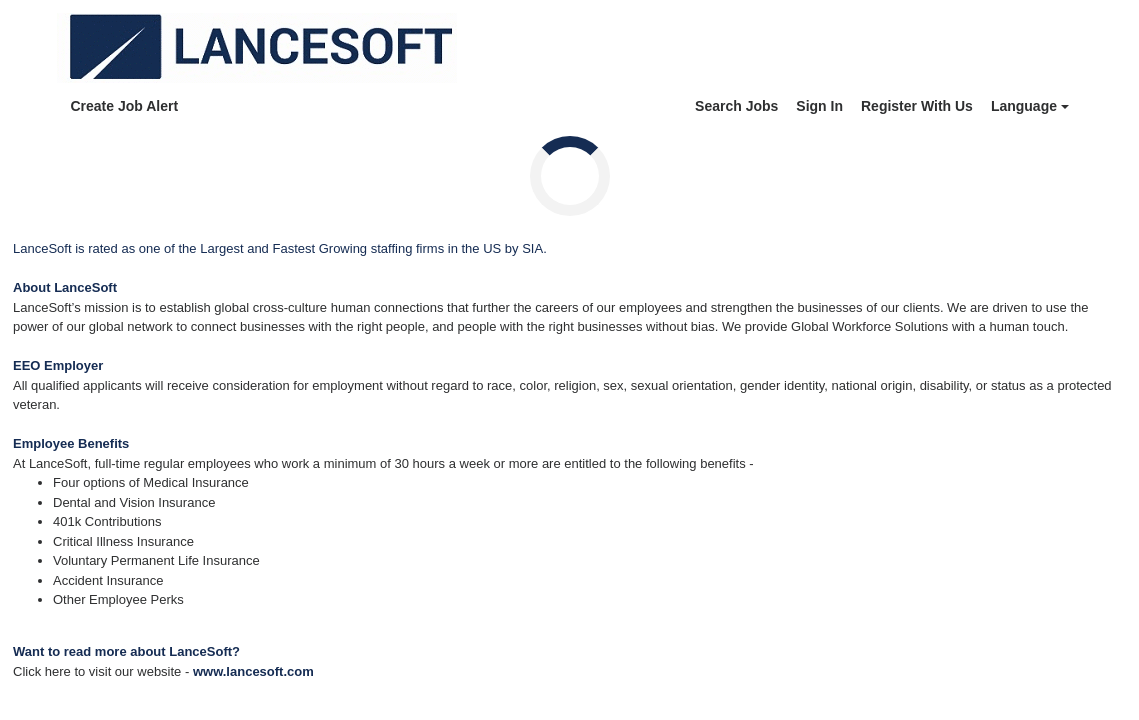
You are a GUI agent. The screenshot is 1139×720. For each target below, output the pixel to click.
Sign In (819, 106)
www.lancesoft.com (253, 671)
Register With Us (917, 106)
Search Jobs (736, 106)
